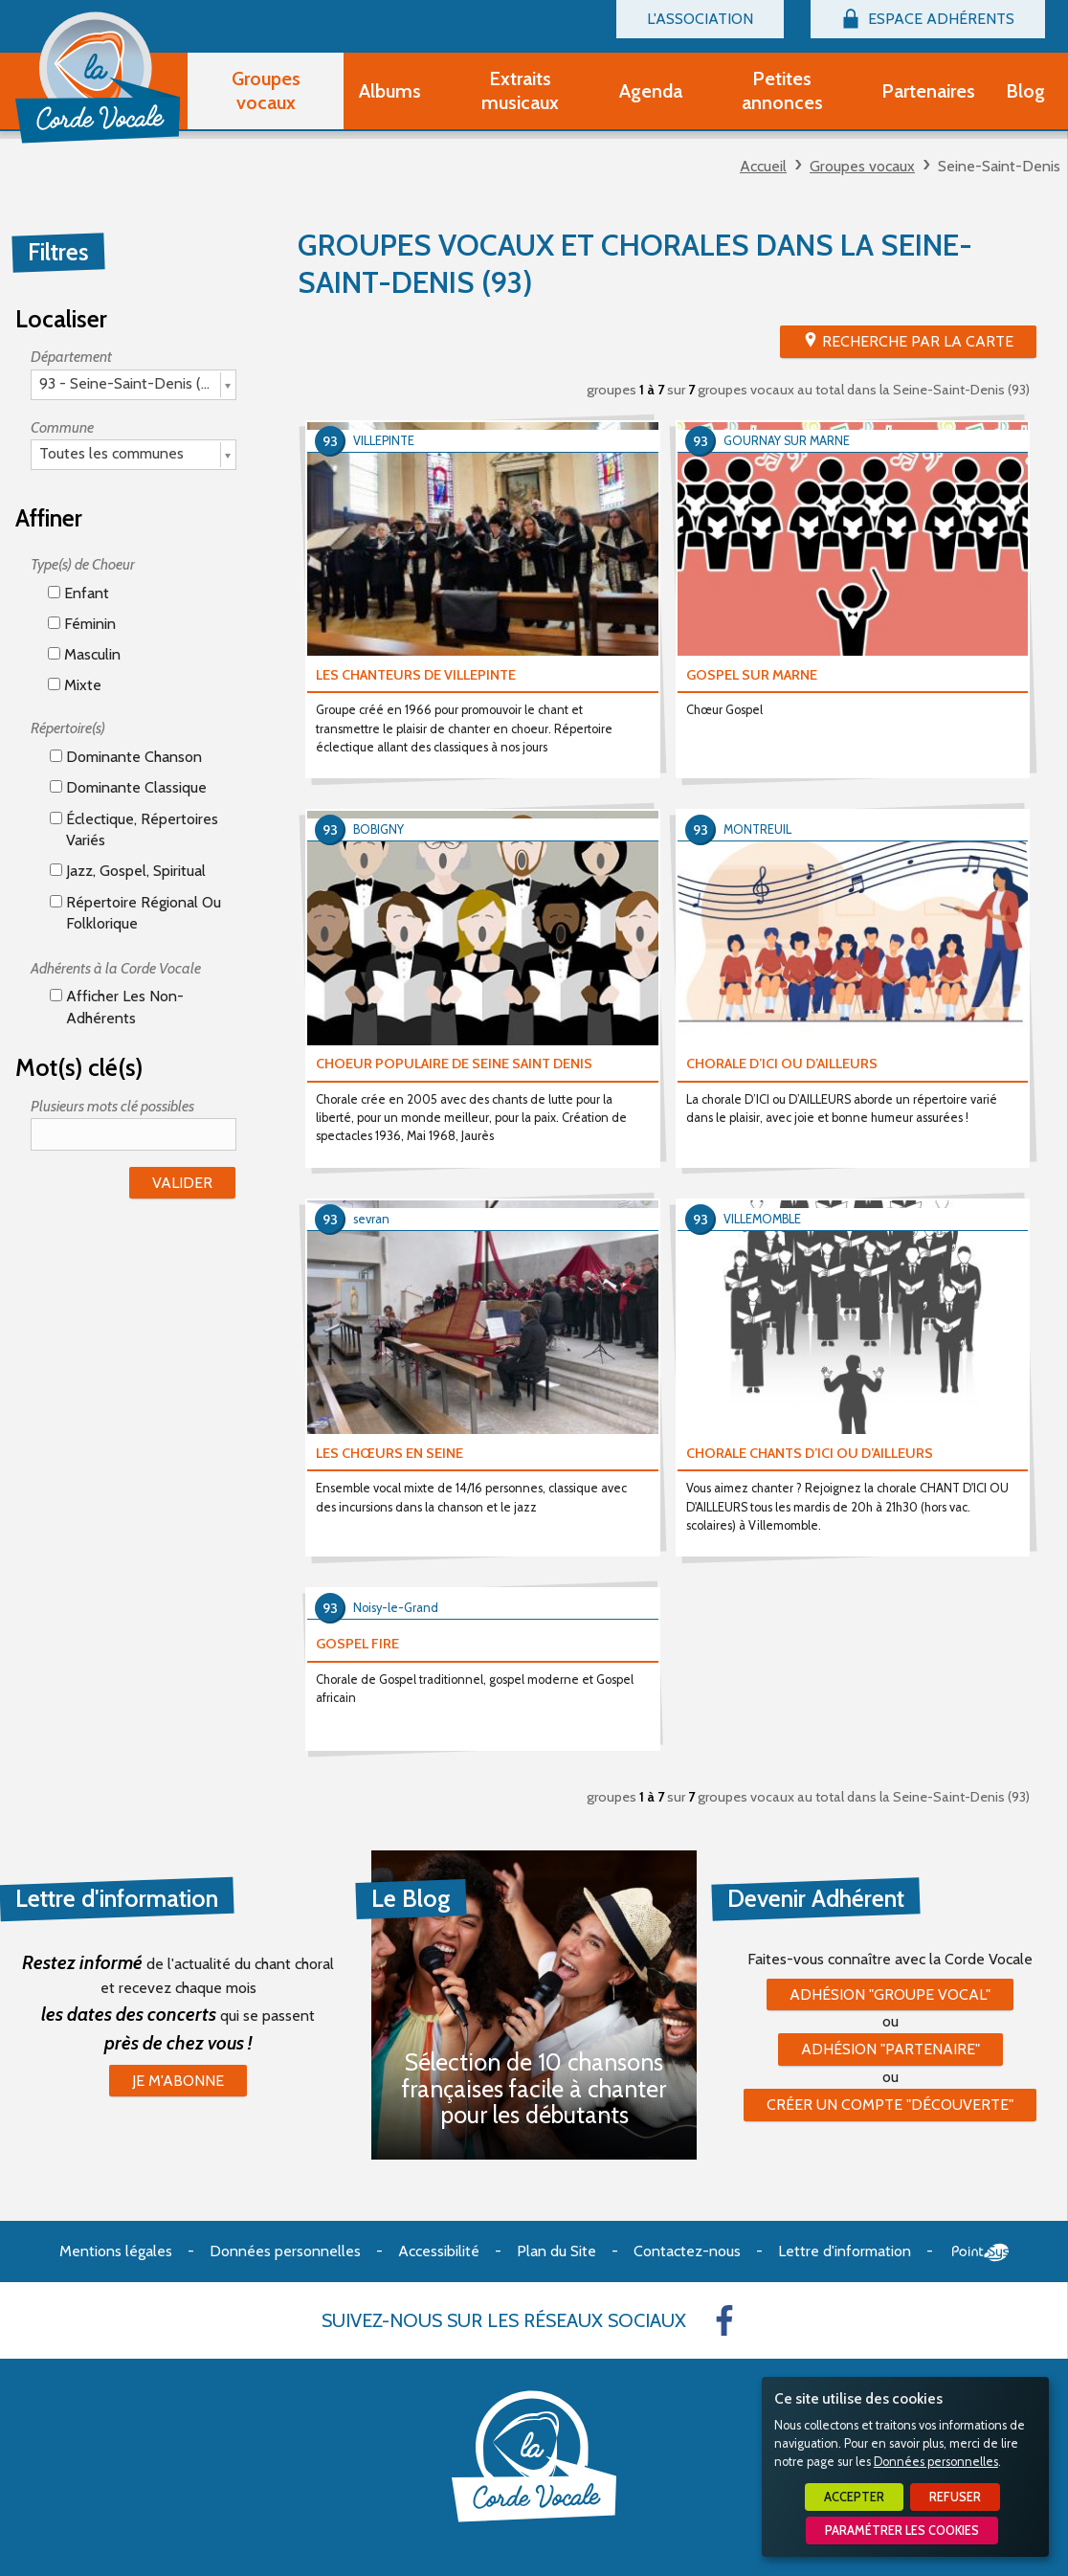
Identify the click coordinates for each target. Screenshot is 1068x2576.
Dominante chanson (126, 757)
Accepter (854, 2497)
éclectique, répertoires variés (134, 829)
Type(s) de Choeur (83, 564)
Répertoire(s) (68, 728)
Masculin (84, 654)
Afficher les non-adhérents (117, 1006)
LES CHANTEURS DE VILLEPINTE (416, 674)
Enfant (78, 593)
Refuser (955, 2497)
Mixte (74, 685)
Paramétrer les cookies (902, 2530)
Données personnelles (936, 2461)
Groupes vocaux (862, 166)
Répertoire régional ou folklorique (135, 912)
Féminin (82, 624)
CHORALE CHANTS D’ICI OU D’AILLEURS (809, 1453)
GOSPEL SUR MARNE (751, 674)
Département (71, 356)
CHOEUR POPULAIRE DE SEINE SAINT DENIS (454, 1063)
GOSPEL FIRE (357, 1643)
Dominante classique (128, 787)
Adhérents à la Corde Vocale (116, 968)
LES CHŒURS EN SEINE (389, 1453)
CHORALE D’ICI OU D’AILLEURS (782, 1063)
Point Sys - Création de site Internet (980, 2252)
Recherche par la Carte (917, 341)
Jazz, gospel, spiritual (128, 871)
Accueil (763, 166)
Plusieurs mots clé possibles (112, 1106)
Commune (62, 427)
